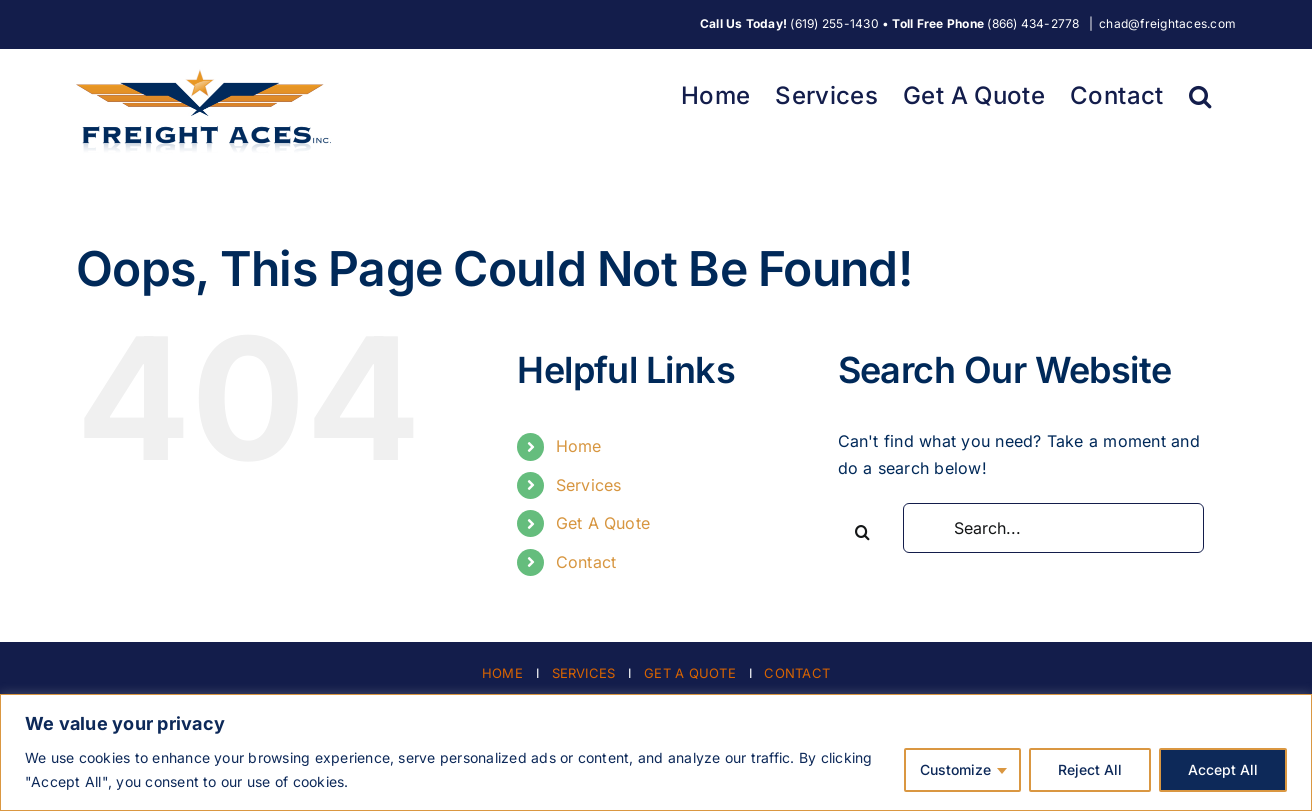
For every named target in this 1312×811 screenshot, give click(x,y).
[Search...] (1053, 528)
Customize (955, 769)
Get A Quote (603, 523)
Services (589, 485)
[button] (1200, 94)
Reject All (1090, 769)
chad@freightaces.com (1167, 23)
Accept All (1223, 769)
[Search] (863, 532)
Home (579, 446)
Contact (586, 562)
